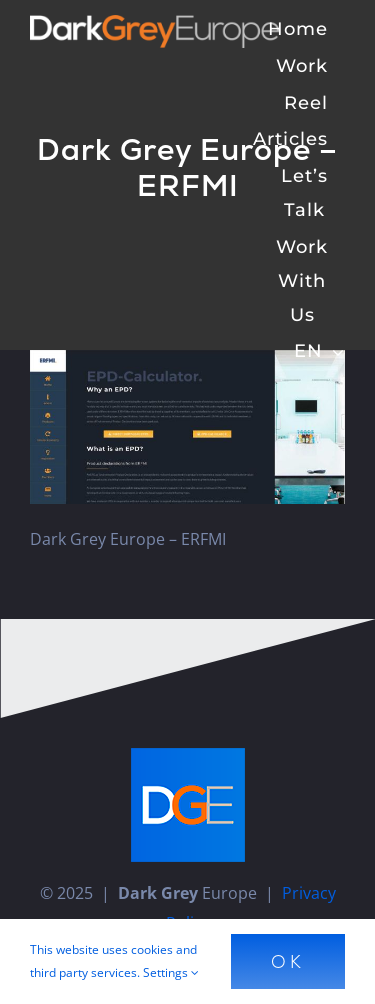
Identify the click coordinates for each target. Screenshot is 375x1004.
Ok (288, 961)
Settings (171, 972)
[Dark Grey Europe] (155, 23)
